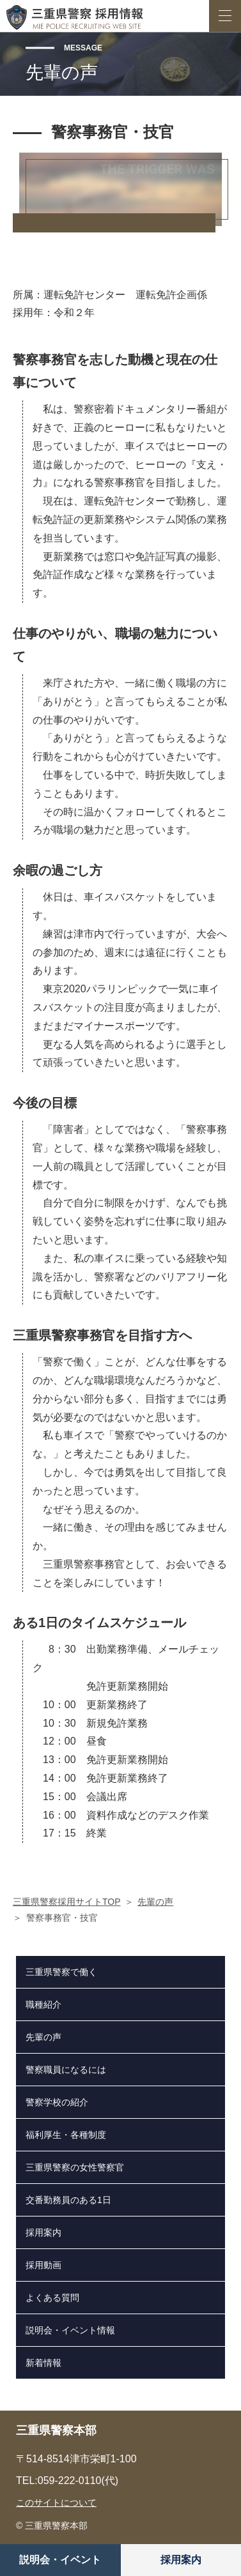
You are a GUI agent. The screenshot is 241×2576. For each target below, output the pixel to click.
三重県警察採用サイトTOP (67, 1902)
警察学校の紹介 (57, 2102)
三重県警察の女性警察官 (75, 2167)
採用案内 (180, 2559)
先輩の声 (155, 1902)
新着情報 (43, 2363)
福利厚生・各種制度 (66, 2135)
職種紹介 (43, 2004)
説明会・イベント (60, 2559)
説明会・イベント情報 (70, 2330)
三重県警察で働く (61, 1972)
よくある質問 (52, 2297)
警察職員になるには (66, 2070)
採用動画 (43, 2265)
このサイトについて (56, 2502)
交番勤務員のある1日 (68, 2200)
